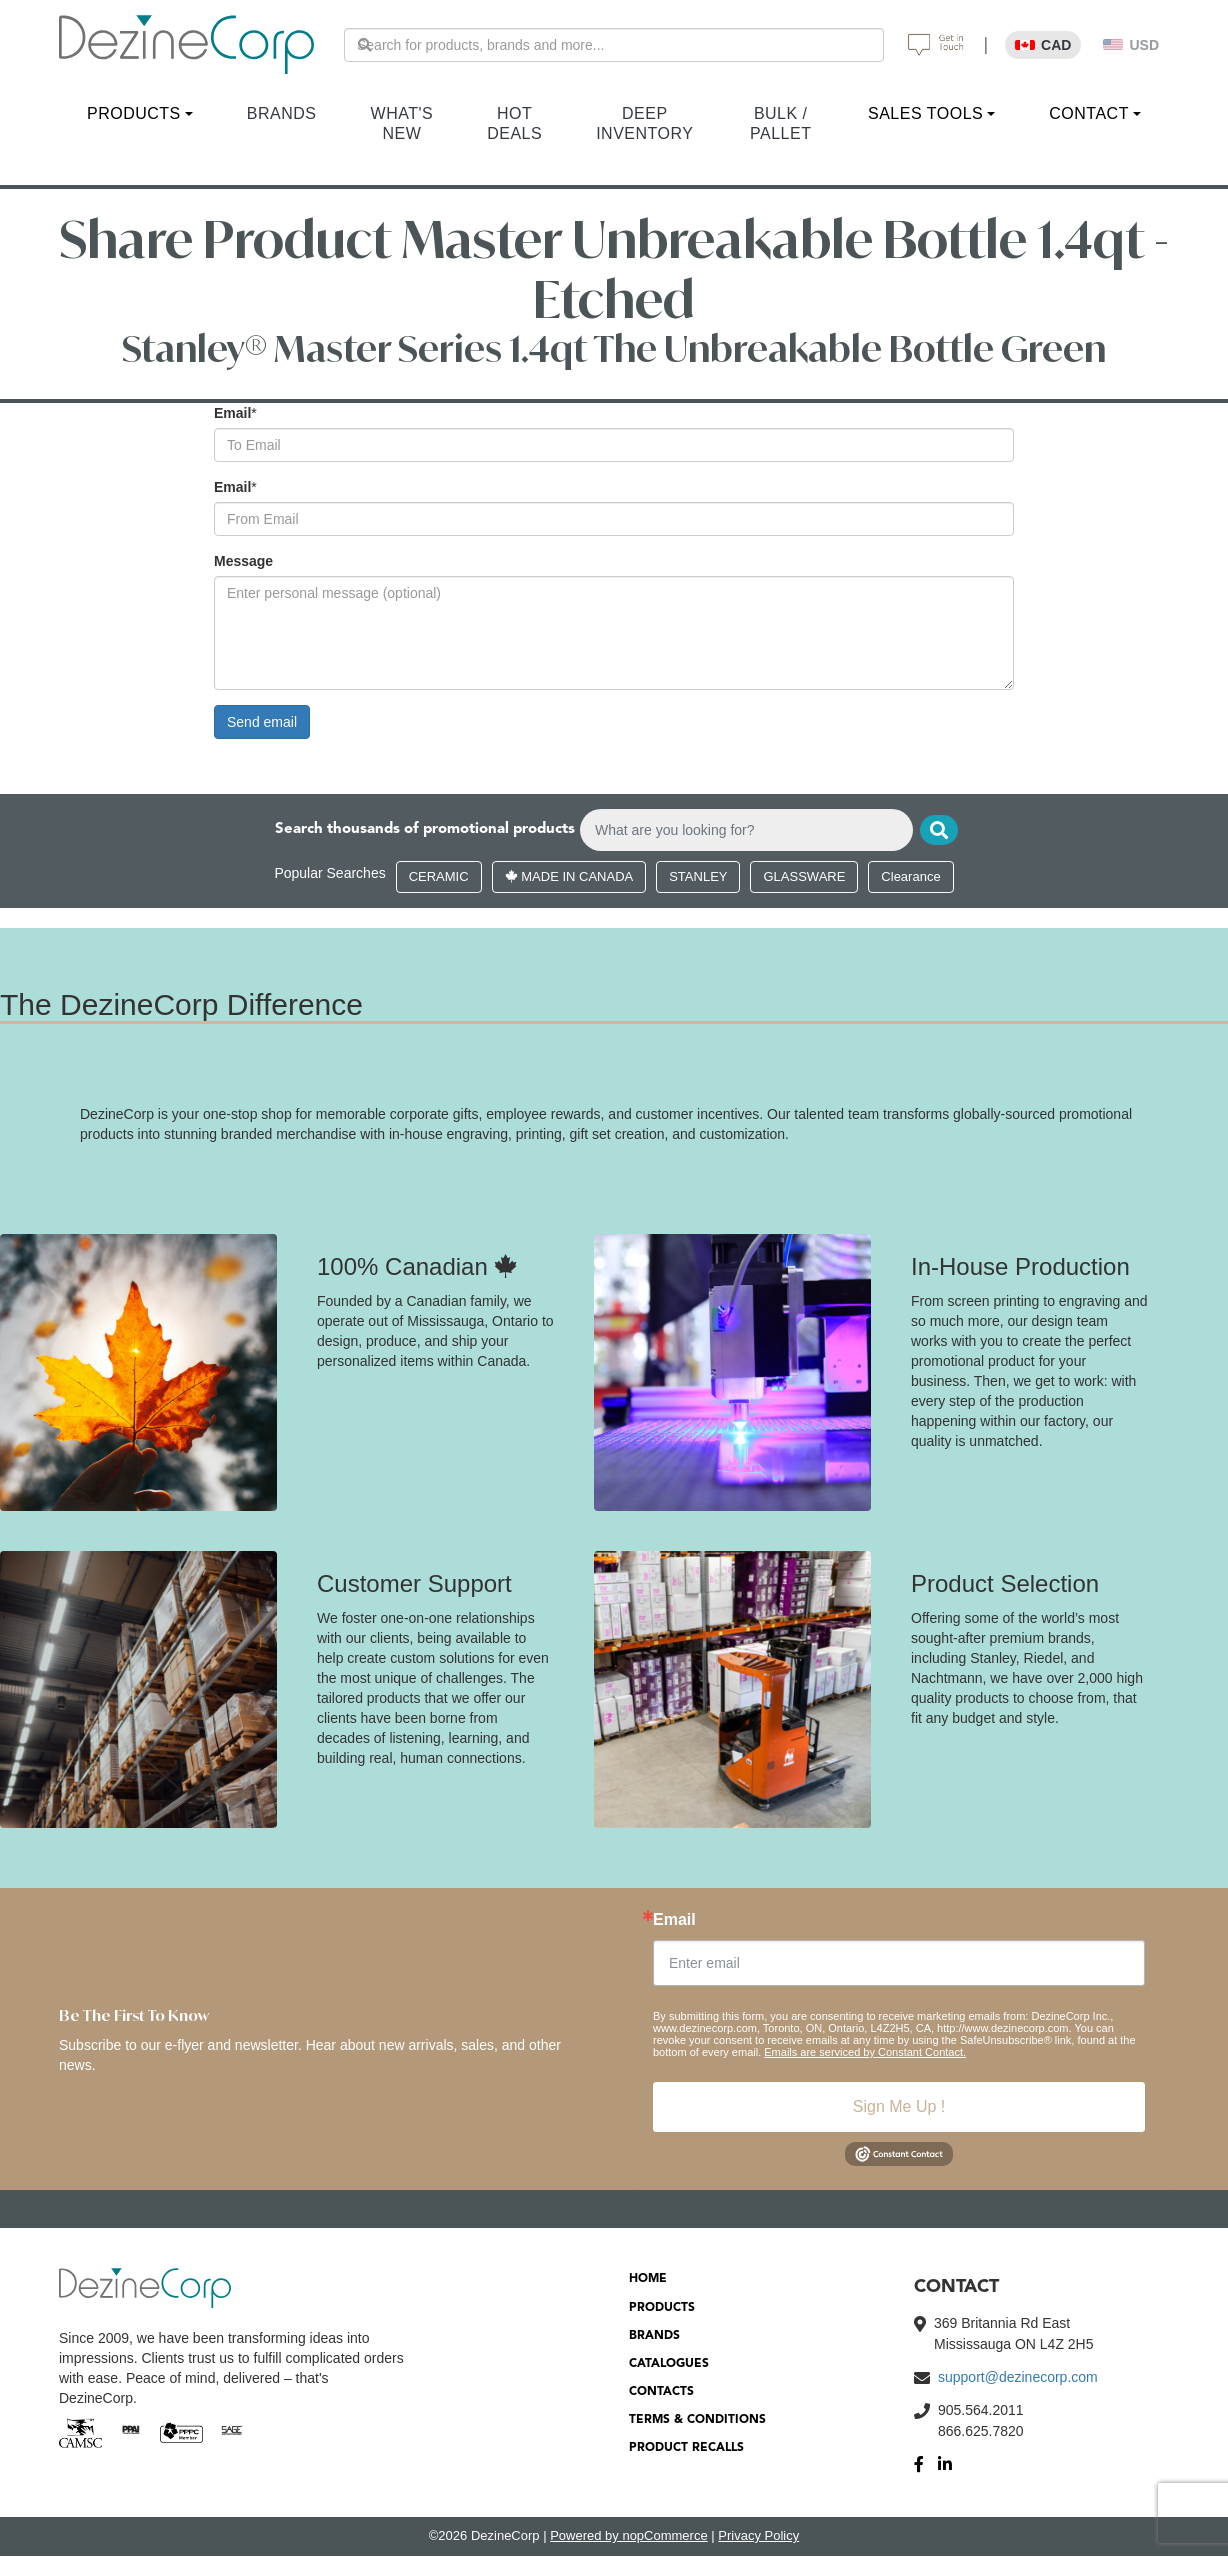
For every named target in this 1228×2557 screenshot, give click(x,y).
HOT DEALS (514, 123)
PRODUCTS (662, 2309)
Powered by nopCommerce (629, 2537)
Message (243, 561)
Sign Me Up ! (899, 2108)
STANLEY (698, 878)
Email (232, 413)
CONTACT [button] (1089, 113)
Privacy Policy (758, 2537)
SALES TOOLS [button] (925, 113)
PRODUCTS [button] (134, 113)
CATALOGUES (669, 2366)
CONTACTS (661, 2394)
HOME (648, 2281)
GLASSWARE (804, 878)
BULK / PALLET (780, 123)
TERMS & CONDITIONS (697, 2422)
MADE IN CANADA (569, 878)
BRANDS (282, 113)
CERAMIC (439, 878)
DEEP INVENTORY (644, 123)
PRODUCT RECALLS (686, 2450)
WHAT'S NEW (402, 123)
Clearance (910, 878)
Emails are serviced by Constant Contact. (865, 2054)
